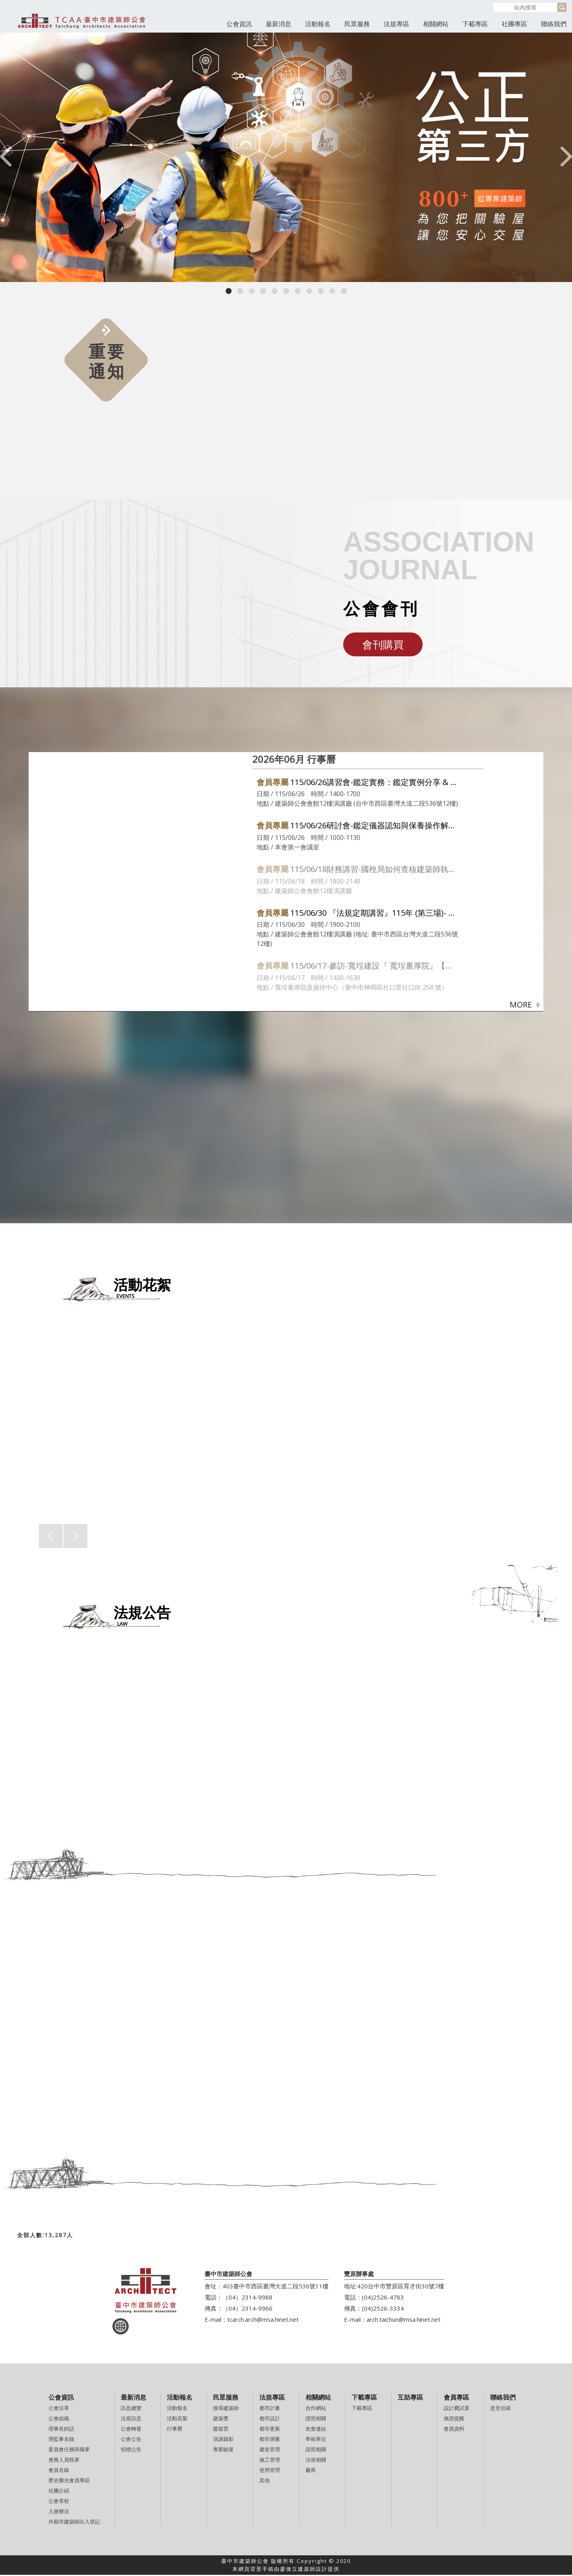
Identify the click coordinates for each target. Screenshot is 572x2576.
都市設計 (269, 2419)
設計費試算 (457, 2409)
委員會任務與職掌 (69, 2450)
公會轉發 (131, 2429)
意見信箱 (500, 2409)
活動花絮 (177, 2419)
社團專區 (514, 23)
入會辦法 (58, 2512)
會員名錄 (58, 2471)
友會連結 (315, 2429)
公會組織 (58, 2419)
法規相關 (315, 2460)
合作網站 (315, 2409)
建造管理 (269, 2450)
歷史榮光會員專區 (69, 2481)
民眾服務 (357, 23)
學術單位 (315, 2440)
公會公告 (131, 2440)
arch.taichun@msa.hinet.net (404, 2321)
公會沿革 (58, 2409)
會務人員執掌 (63, 2460)
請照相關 (315, 2450)
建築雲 (220, 2429)
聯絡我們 (553, 23)
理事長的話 (61, 2429)
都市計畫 (269, 2409)
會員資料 (454, 2429)
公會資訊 (239, 23)
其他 (264, 2481)
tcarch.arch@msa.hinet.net (263, 2321)
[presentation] (6, 158)
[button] (228, 291)
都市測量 (269, 2440)
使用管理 (269, 2471)
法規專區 (396, 23)
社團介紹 (58, 2491)
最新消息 (278, 23)
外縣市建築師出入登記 (74, 2522)
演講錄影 (223, 2440)
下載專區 (475, 23)
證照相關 (315, 2419)
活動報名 (317, 23)
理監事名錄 (61, 2440)
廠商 (310, 2471)
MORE (525, 1004)
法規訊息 (131, 2419)
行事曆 (174, 2429)
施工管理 (269, 2460)
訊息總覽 (131, 2409)
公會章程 (58, 2502)
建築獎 (220, 2419)
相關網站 (435, 23)
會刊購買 (383, 644)
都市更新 (269, 2429)
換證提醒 (454, 2419)
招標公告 (131, 2450)
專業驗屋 (223, 2450)
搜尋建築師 (226, 2409)
